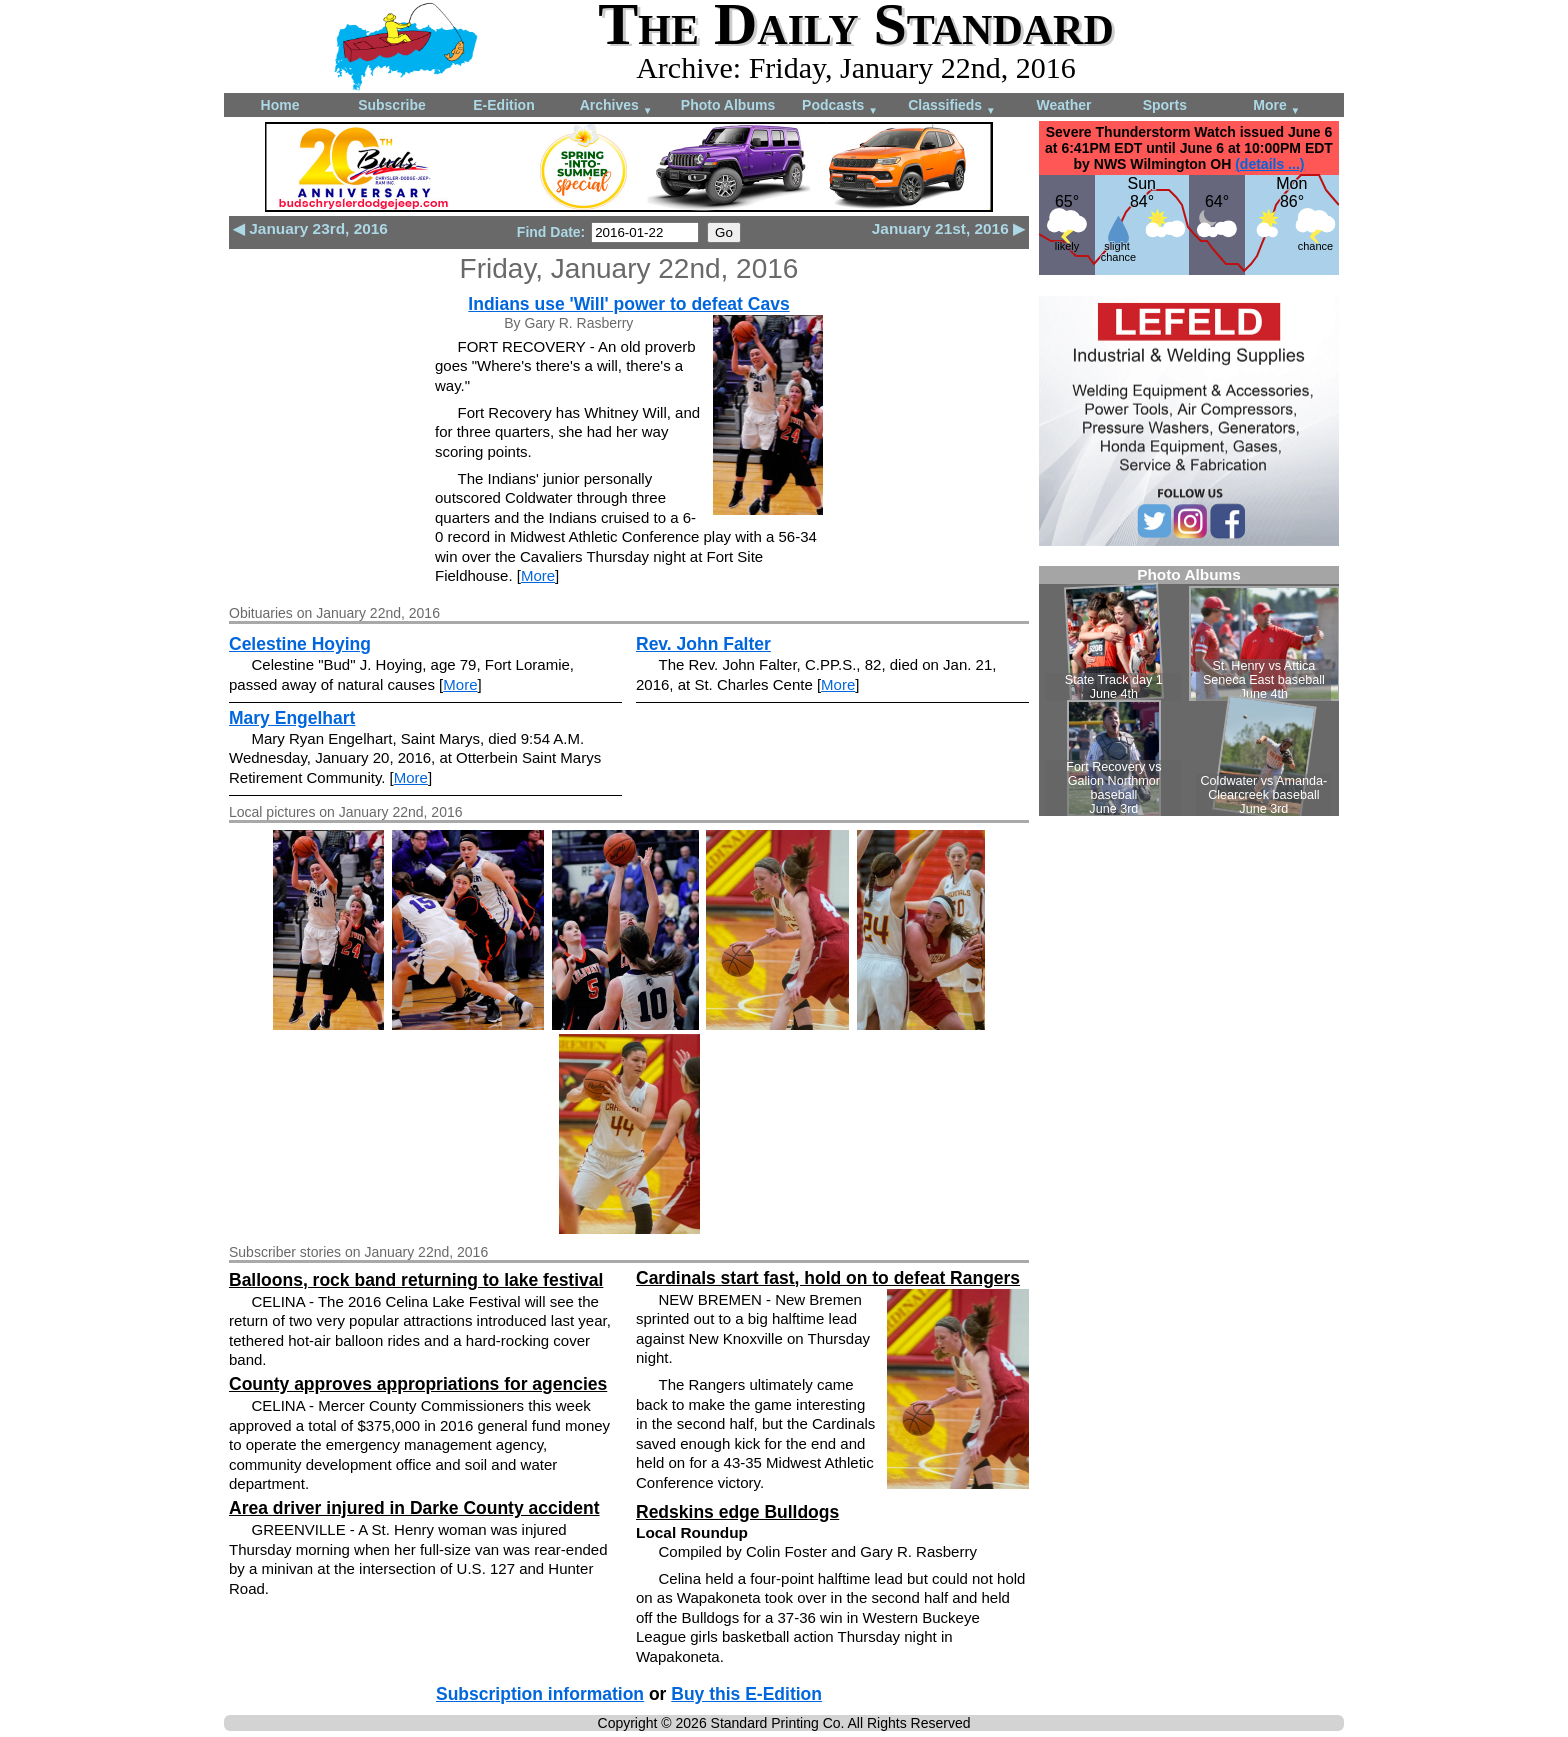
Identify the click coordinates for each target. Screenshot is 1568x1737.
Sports (1165, 105)
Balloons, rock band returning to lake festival (416, 1280)
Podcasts (840, 106)
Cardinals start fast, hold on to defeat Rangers (828, 1278)
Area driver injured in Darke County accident (414, 1508)
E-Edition (503, 105)
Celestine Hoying (300, 644)
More (1276, 106)
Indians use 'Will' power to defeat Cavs (628, 304)
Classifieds (952, 106)
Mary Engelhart (292, 718)
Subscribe (392, 105)
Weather (1064, 105)
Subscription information (540, 1694)
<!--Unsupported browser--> (1189, 691)
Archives (616, 106)
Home (280, 105)
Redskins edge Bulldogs (737, 1512)
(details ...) (1269, 164)
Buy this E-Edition (746, 1694)
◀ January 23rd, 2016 (310, 228)
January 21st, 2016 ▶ (948, 228)
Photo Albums (728, 105)
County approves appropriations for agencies (418, 1384)
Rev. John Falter (703, 644)
